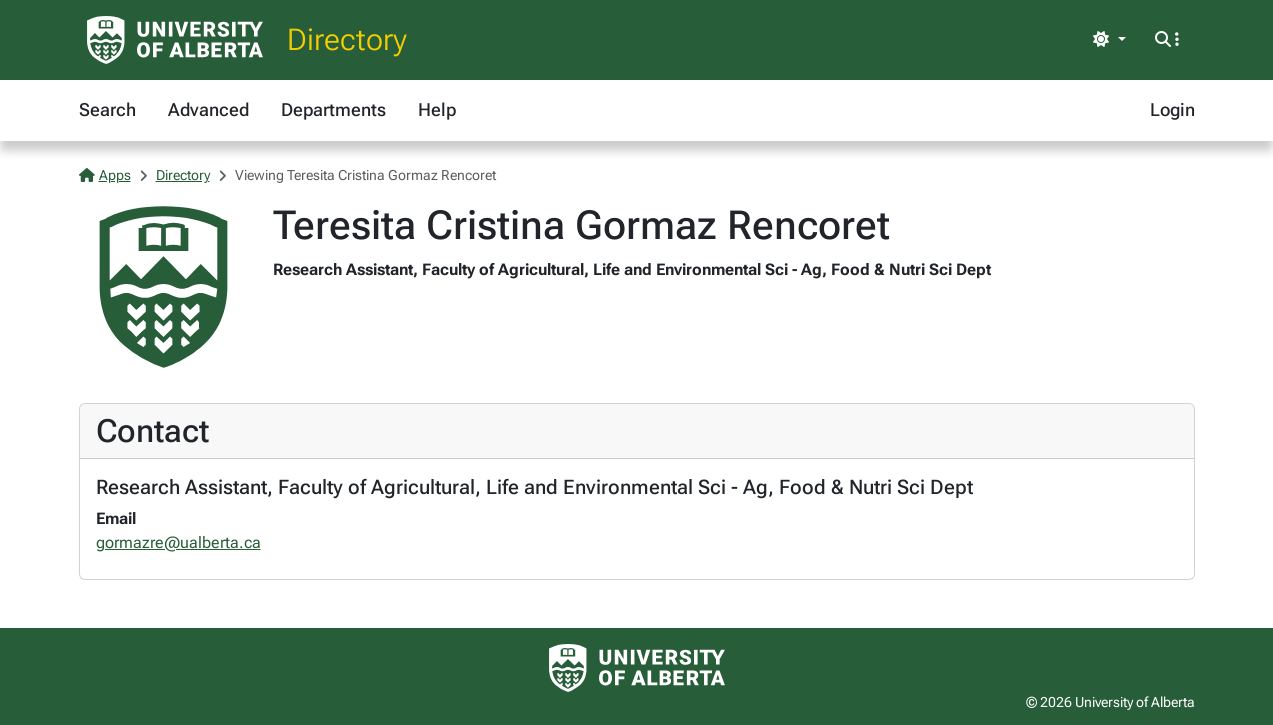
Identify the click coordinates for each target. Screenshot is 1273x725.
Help (437, 109)
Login (1172, 109)
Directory (347, 39)
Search (107, 109)
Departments (333, 109)
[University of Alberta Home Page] (175, 40)
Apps (105, 175)
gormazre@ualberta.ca (178, 542)
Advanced (208, 109)
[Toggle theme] (1109, 40)
